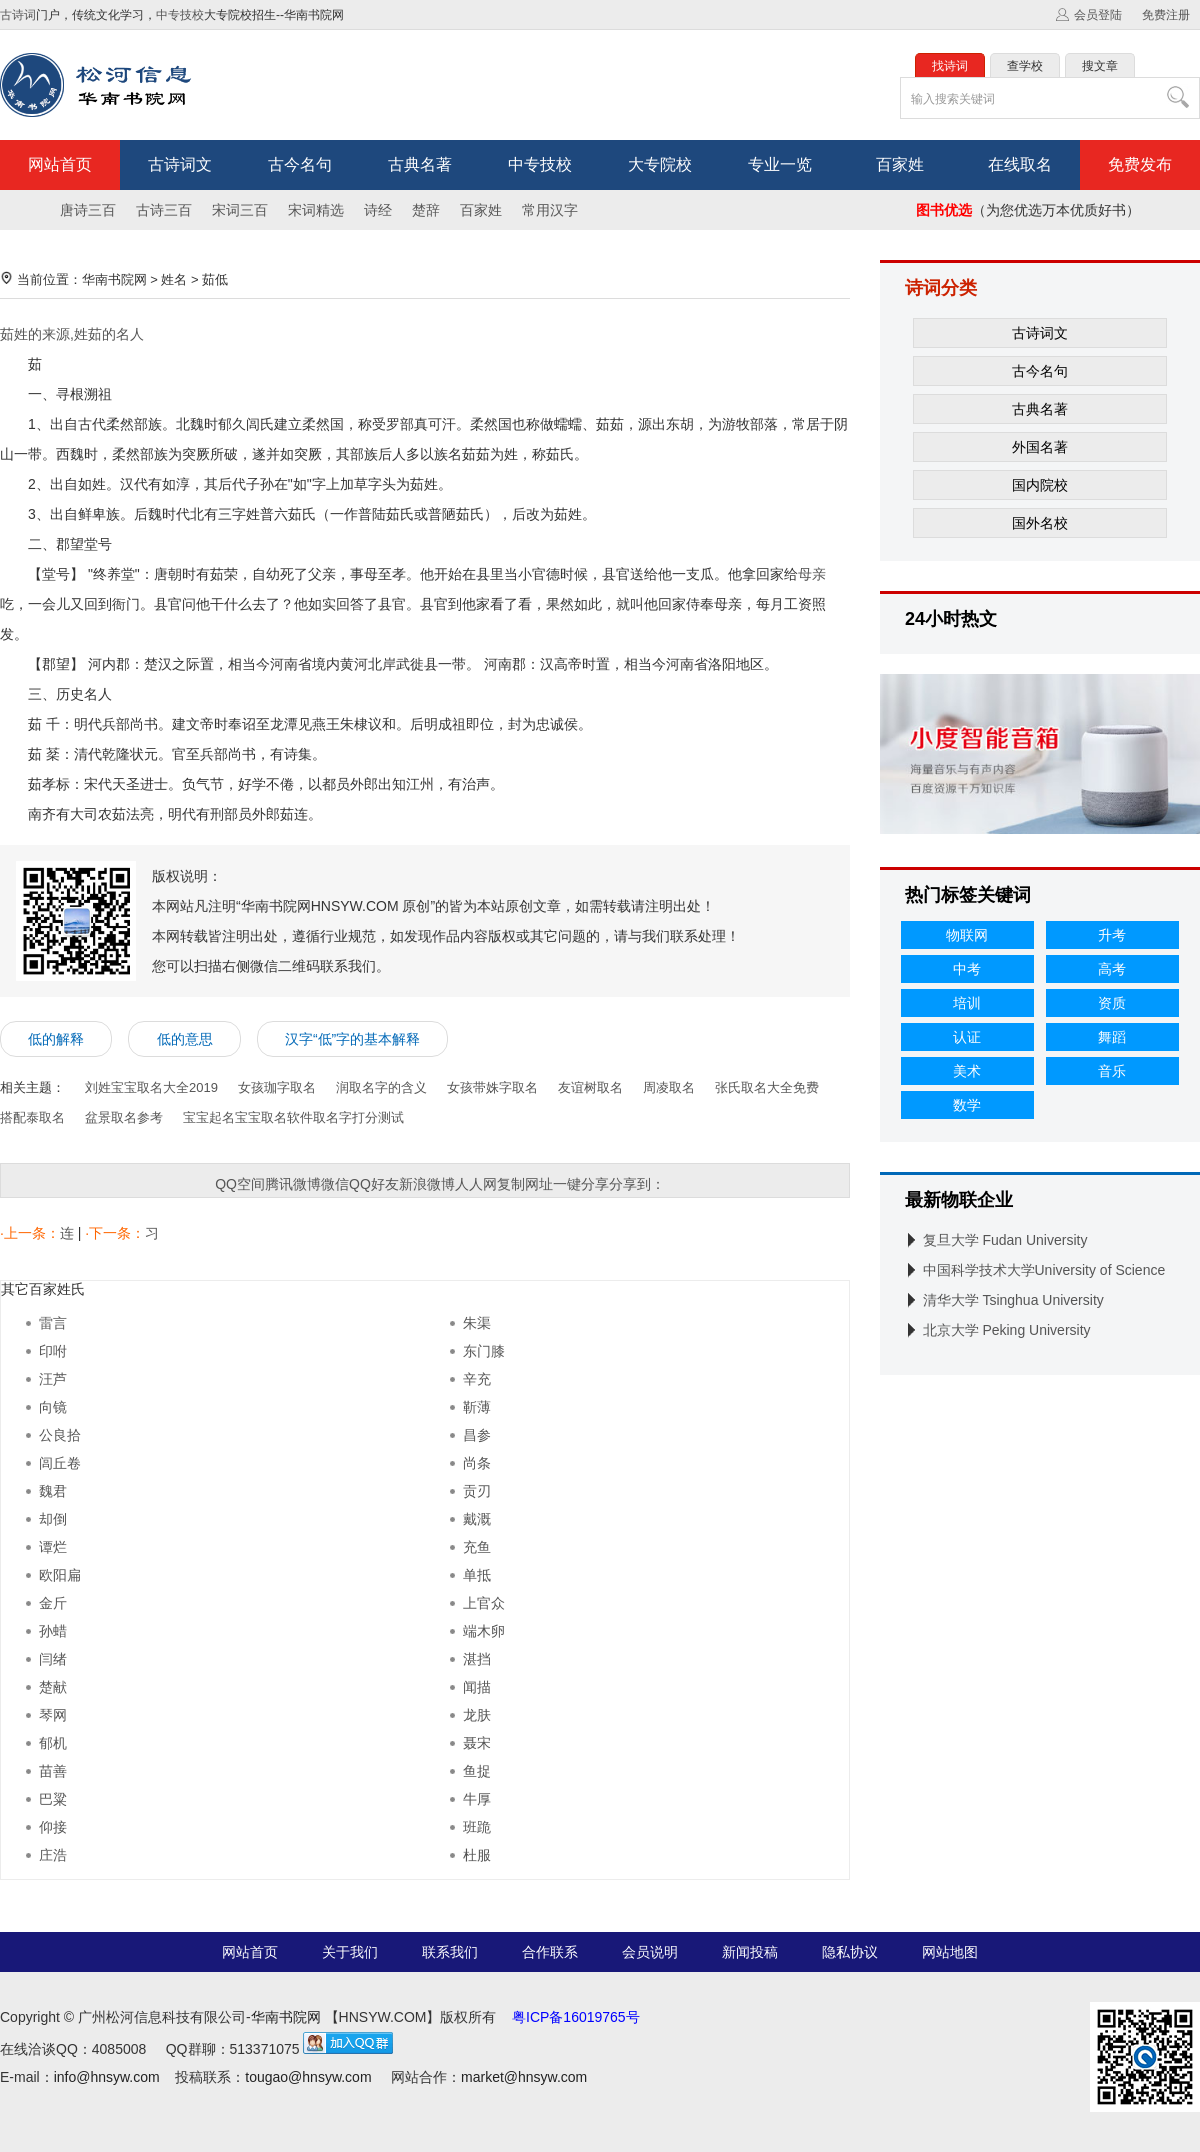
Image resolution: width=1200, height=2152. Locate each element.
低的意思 (185, 1039)
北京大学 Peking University (1007, 1330)
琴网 (53, 1715)
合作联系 (550, 1952)
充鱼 (477, 1547)
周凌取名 (669, 1087)
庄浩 (53, 1855)
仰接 (53, 1827)
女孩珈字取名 (277, 1087)
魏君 (53, 1491)
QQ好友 (374, 1184)
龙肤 (477, 1715)
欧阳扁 (60, 1575)
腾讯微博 (293, 1184)
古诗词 (18, 15)
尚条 (477, 1463)
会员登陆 (1098, 15)
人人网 (476, 1184)
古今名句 (300, 164)
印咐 (53, 1351)
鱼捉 (477, 1771)
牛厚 (477, 1799)
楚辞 (426, 210)
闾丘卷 (60, 1463)
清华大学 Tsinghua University (1013, 1300)
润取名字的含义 (381, 1087)
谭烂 (53, 1547)
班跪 (477, 1827)
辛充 (477, 1379)
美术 (967, 1071)
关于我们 (350, 1952)
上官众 (484, 1603)
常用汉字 (550, 210)
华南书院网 (114, 279)
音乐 (1112, 1071)
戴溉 (477, 1519)
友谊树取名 (590, 1087)
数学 (967, 1105)
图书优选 (944, 210)
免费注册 (1166, 15)
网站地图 (950, 1952)
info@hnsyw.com (107, 2077)
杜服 (477, 1855)
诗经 (378, 210)
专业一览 (780, 164)
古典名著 (420, 164)
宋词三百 (240, 210)
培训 (967, 1003)
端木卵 (484, 1631)
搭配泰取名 (32, 1117)
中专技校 (180, 15)
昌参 (477, 1435)
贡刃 (477, 1491)
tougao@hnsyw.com (308, 2077)
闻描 (477, 1687)
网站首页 (60, 164)
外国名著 (1040, 447)
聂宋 (477, 1743)
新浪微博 (427, 1184)
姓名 (174, 279)
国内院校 (1040, 485)
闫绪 (53, 1659)
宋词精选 (316, 210)
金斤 (53, 1603)
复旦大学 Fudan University (1005, 1240)
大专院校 (660, 164)
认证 (967, 1037)
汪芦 (53, 1379)
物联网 (967, 935)
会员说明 (650, 1952)
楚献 (53, 1687)
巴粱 (53, 1799)
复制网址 (525, 1184)
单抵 (477, 1575)
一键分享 (581, 1184)
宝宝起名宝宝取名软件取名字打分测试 (293, 1117)
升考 (1112, 935)
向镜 (53, 1407)
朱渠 (477, 1323)
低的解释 (56, 1039)
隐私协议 (850, 1952)
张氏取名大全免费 (767, 1087)
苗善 (53, 1771)
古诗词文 (180, 164)
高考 (1112, 969)
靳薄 (477, 1407)
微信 (335, 1184)
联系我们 (450, 1952)
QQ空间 (240, 1184)
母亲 (812, 574)
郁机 (53, 1743)
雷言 (53, 1323)
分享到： (637, 1184)
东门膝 (484, 1351)
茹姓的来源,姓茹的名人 (72, 334)
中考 (967, 969)
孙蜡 (53, 1631)
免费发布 (1140, 164)
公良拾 (60, 1435)
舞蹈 (1112, 1037)
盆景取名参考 (124, 1117)
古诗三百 (164, 210)
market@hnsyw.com (524, 2077)
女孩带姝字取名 (492, 1087)
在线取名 (1020, 164)
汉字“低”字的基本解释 (352, 1039)
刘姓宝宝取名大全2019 (151, 1087)
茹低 (215, 279)
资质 (1112, 1003)
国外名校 (1040, 523)
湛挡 (477, 1659)
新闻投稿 (750, 1952)
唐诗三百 (88, 210)
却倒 (53, 1519)
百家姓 (900, 164)
